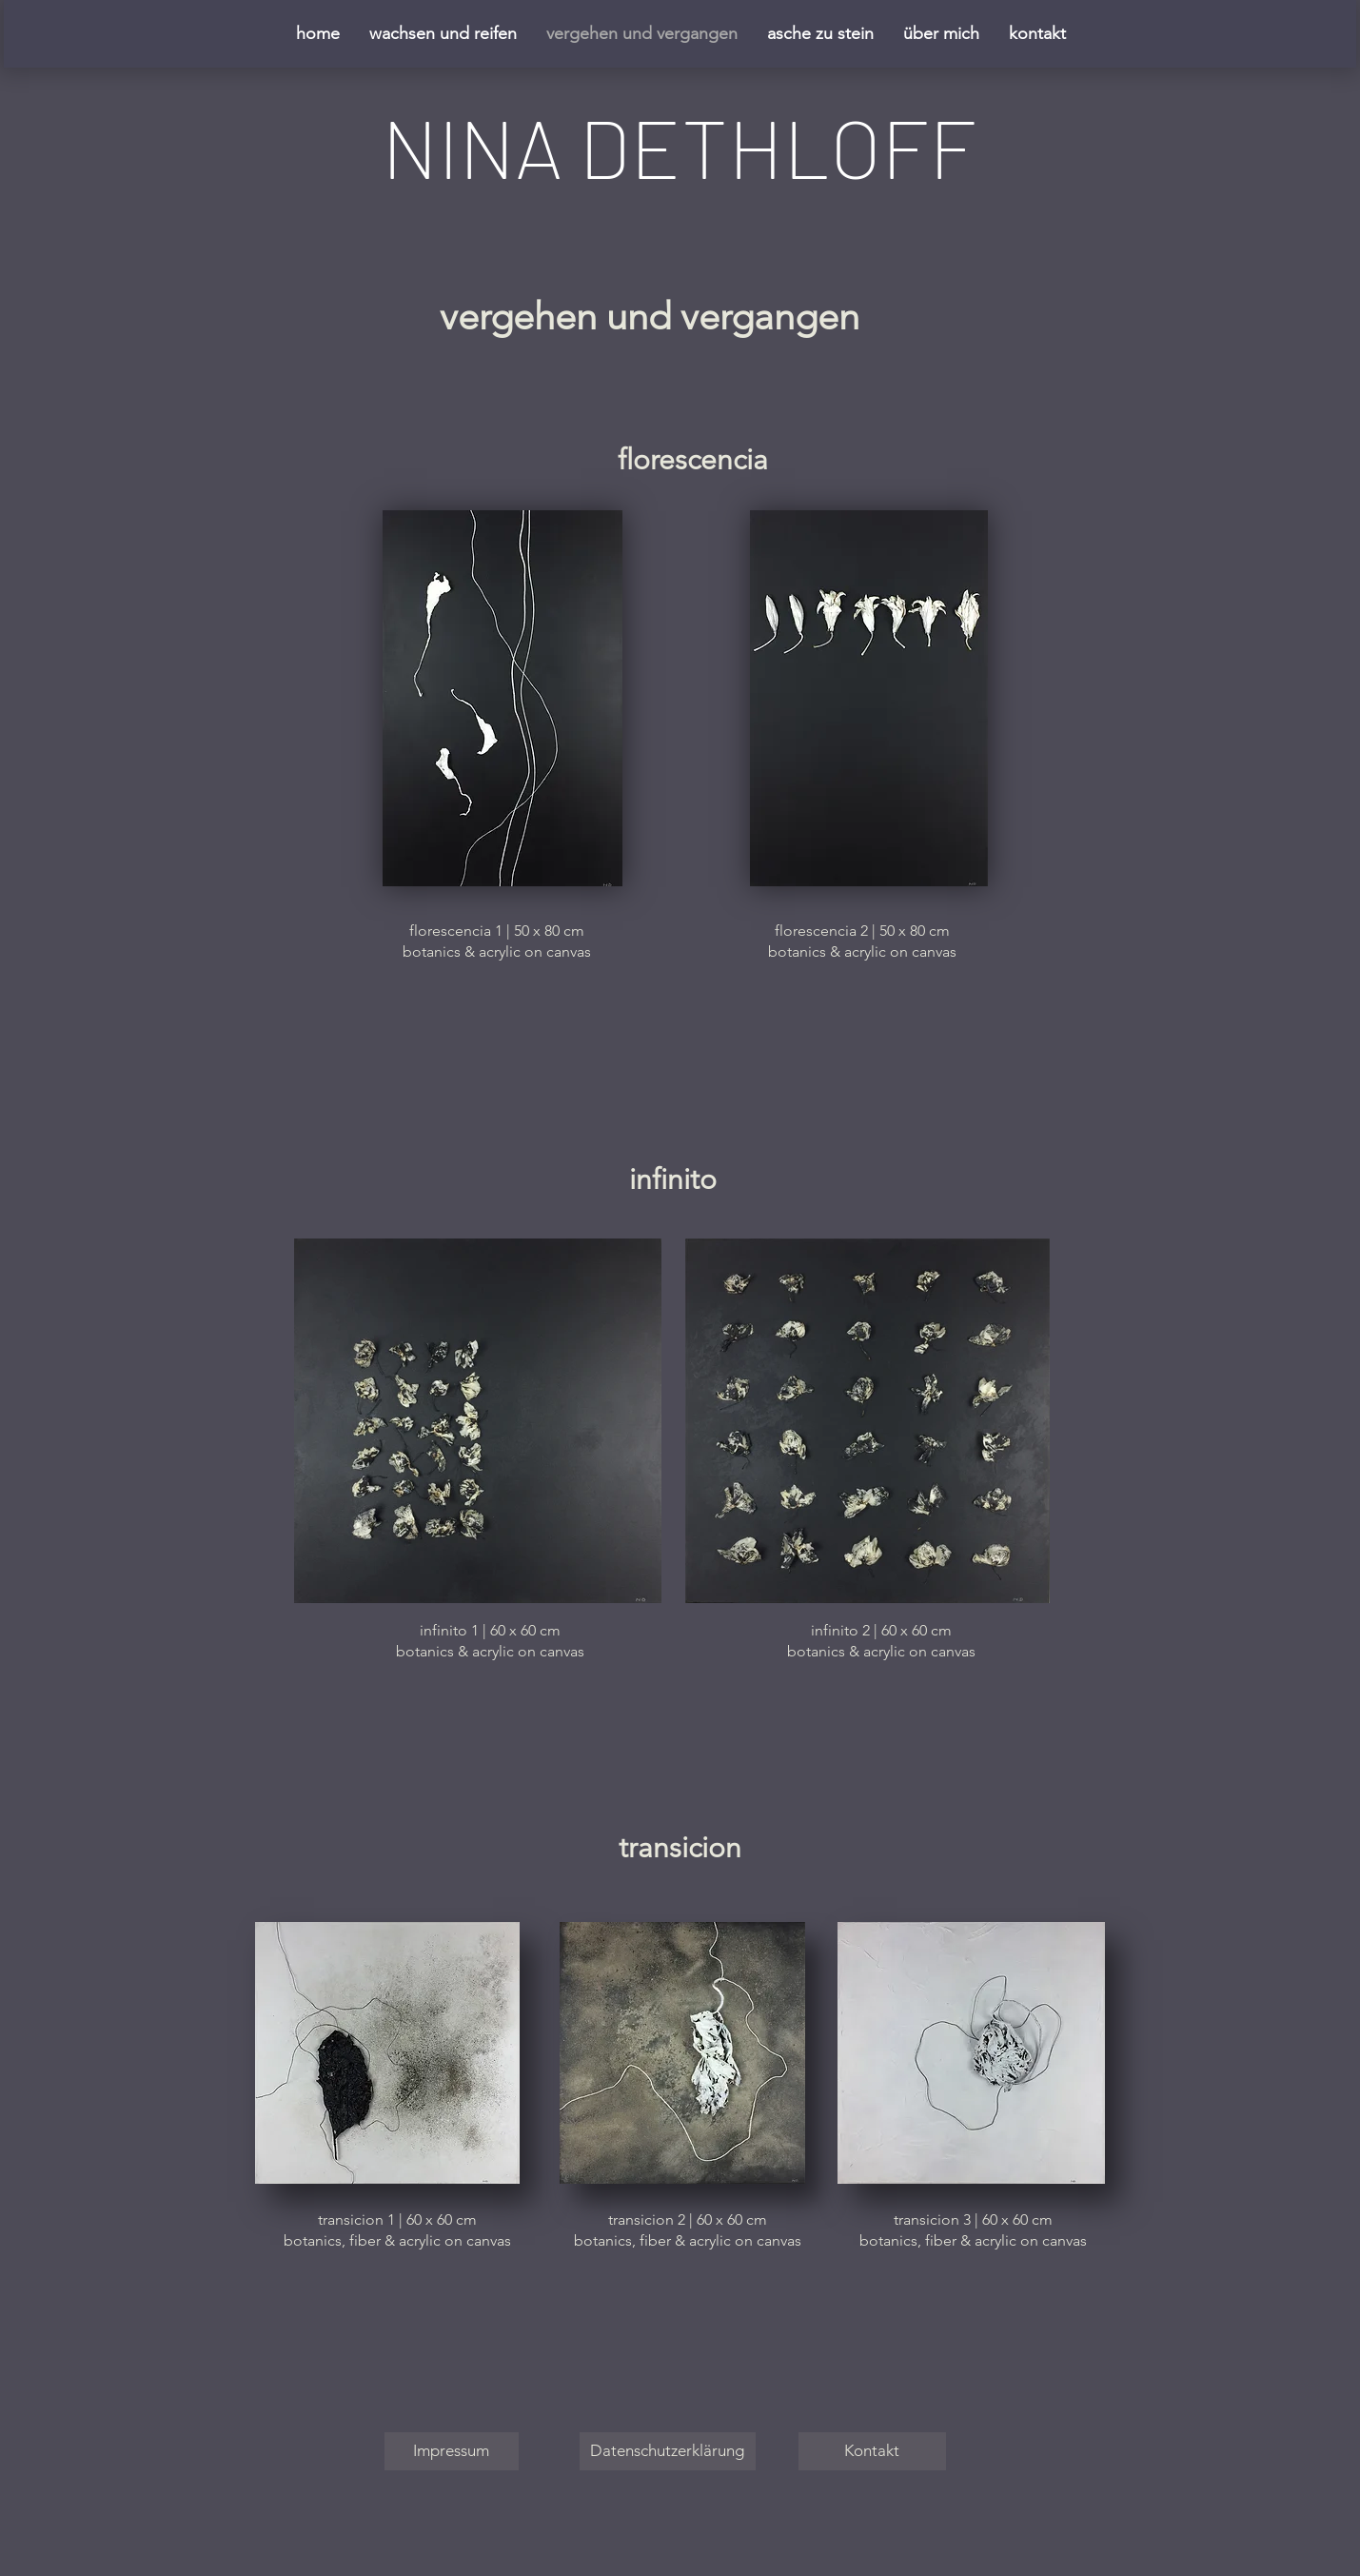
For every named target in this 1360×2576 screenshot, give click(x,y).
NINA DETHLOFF (679, 145)
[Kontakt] (872, 2451)
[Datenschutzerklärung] (668, 2451)
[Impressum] (451, 2451)
